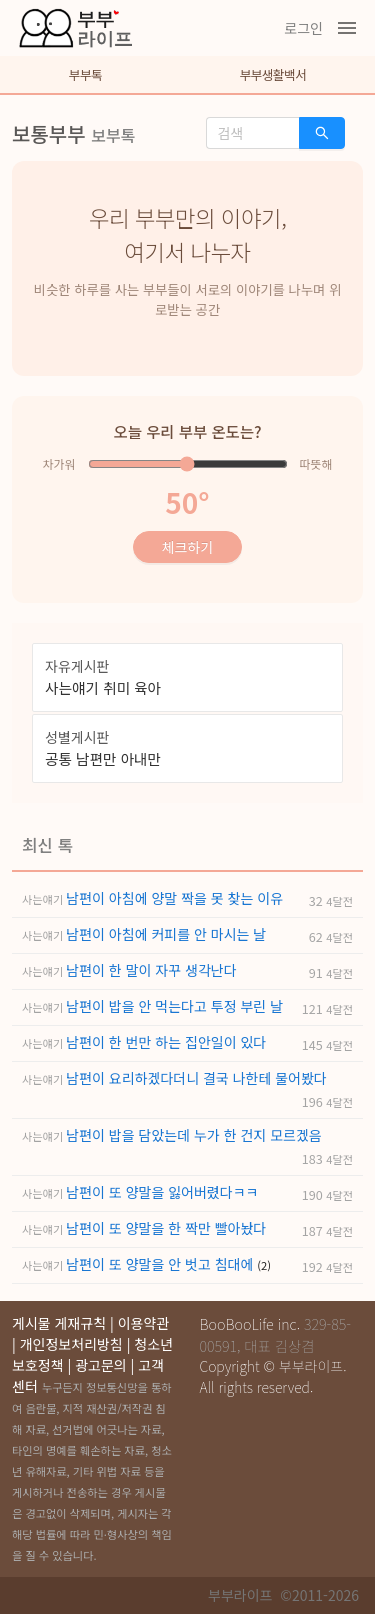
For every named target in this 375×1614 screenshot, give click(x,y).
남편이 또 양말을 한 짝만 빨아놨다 (166, 1228)
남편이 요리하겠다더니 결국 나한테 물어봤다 (196, 1078)
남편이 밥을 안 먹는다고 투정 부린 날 (174, 1006)
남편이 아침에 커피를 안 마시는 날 (166, 934)
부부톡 (85, 74)
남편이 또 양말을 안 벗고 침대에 (161, 1264)
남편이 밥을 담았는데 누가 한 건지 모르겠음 (193, 1135)
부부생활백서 (273, 74)
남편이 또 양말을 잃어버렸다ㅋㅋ (162, 1192)
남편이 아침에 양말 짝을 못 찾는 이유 (174, 898)
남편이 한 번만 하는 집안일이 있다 (166, 1042)
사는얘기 (44, 899)
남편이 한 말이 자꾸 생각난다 (151, 970)
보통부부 (49, 133)
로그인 (303, 28)
